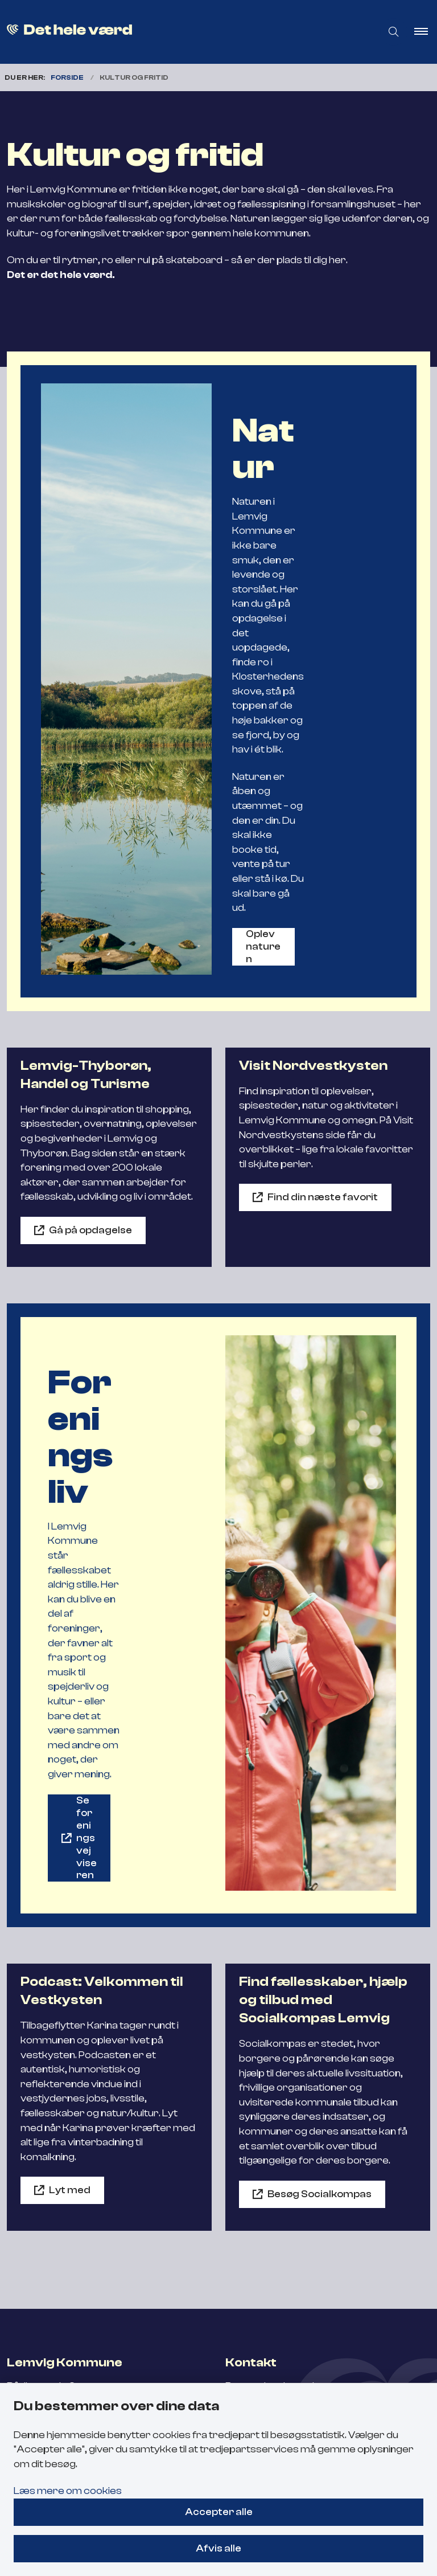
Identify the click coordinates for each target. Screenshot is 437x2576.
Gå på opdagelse (90, 1230)
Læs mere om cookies (68, 2490)
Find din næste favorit (322, 1197)
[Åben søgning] (393, 32)
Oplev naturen (263, 946)
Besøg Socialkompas (319, 2193)
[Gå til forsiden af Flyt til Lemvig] (182, 31)
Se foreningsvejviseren (86, 1837)
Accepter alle (219, 2511)
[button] (425, 31)
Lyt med (69, 2189)
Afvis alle (218, 2548)
